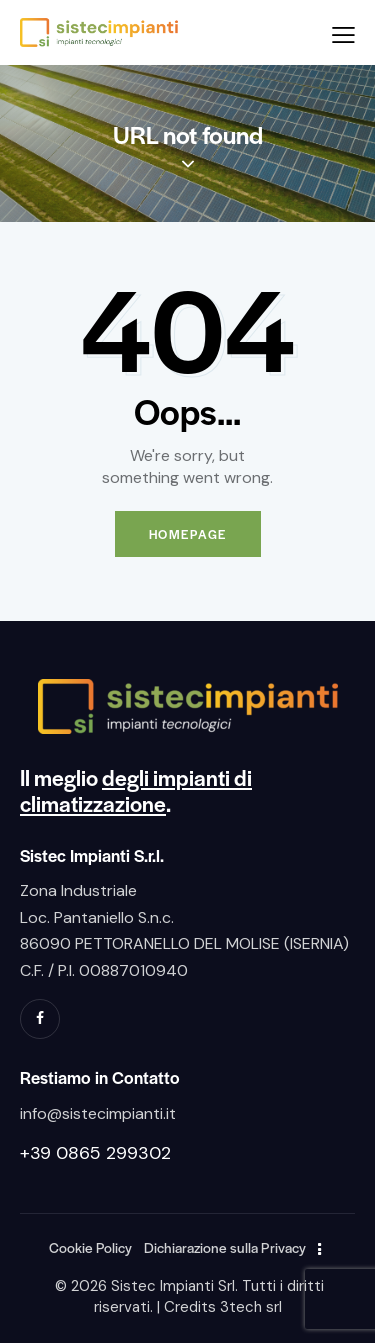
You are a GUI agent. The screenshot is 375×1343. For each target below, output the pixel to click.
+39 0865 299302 (95, 1153)
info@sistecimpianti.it (98, 1113)
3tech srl (251, 1307)
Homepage (188, 534)
